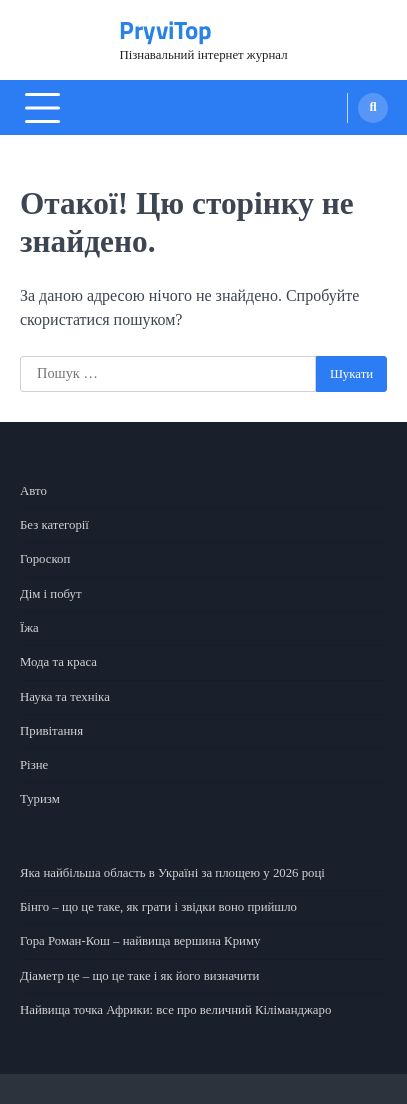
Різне (34, 765)
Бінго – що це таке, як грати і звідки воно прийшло (159, 907)
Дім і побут (51, 594)
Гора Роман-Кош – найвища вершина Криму (140, 941)
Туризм (40, 799)
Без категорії (54, 525)
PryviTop (165, 30)
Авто (33, 491)
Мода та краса (58, 662)
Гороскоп (45, 559)
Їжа (29, 628)
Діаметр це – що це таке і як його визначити (140, 976)
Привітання (51, 731)
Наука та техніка (65, 697)
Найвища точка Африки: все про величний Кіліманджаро (176, 1010)
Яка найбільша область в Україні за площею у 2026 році (173, 873)
